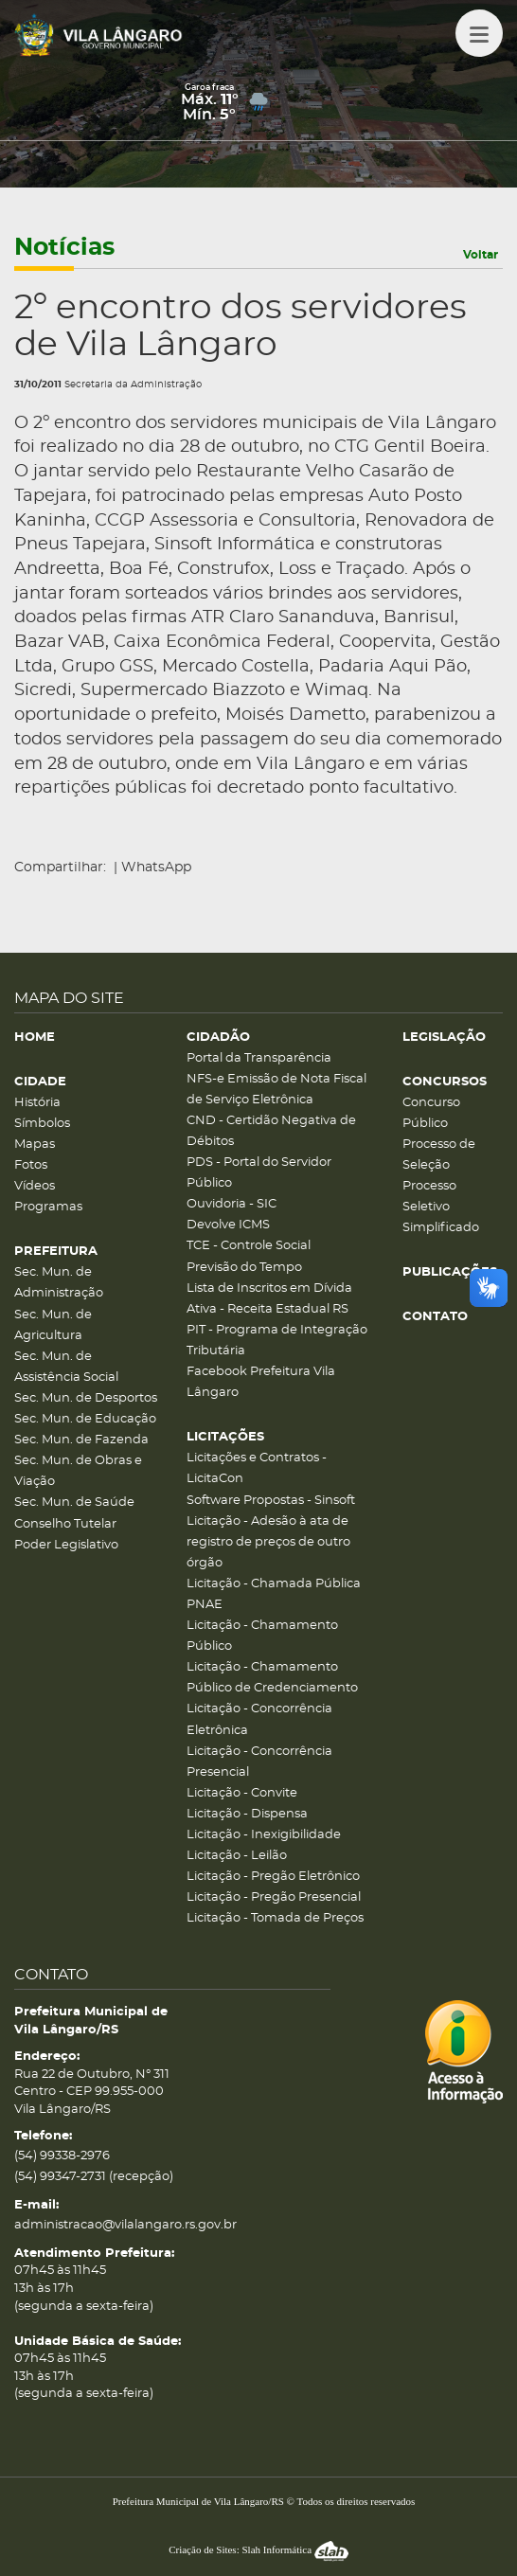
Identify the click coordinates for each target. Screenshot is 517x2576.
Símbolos (42, 1124)
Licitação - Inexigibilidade (264, 1835)
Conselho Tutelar (65, 1524)
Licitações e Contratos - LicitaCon (257, 1468)
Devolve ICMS (228, 1225)
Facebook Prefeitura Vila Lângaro (261, 1382)
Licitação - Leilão (237, 1856)
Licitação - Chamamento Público (262, 1636)
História (37, 1103)
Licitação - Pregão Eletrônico (273, 1876)
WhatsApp (156, 867)
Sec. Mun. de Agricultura (53, 1325)
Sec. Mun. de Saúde (74, 1502)
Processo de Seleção (438, 1155)
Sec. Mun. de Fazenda (81, 1440)
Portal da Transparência (259, 1058)
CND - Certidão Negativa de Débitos (271, 1131)
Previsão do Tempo (244, 1267)
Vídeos (34, 1186)
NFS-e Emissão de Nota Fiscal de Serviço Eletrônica (276, 1089)
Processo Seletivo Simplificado (440, 1207)
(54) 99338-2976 (62, 2156)
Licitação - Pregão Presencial (274, 1897)
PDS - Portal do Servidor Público (259, 1173)
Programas (48, 1207)
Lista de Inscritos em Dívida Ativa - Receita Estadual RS (269, 1298)
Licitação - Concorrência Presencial (259, 1762)
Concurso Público (431, 1113)
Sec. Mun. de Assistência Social (66, 1367)
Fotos (30, 1165)
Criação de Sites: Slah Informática (258, 2549)
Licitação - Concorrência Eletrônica (259, 1719)
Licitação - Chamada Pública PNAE (274, 1594)
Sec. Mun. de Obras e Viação (78, 1471)
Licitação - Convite (242, 1793)
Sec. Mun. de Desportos (85, 1398)
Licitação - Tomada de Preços (275, 1918)
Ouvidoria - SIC (231, 1204)
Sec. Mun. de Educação (85, 1419)
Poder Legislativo (66, 1545)
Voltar (480, 254)
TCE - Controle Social (249, 1246)
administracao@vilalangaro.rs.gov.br (125, 2225)
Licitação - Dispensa (247, 1814)
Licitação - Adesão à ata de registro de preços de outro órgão (268, 1542)
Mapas (34, 1144)
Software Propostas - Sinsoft (271, 1500)
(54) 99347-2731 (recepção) (93, 2177)
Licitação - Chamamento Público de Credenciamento (272, 1677)
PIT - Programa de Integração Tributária (277, 1340)
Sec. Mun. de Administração (58, 1282)
